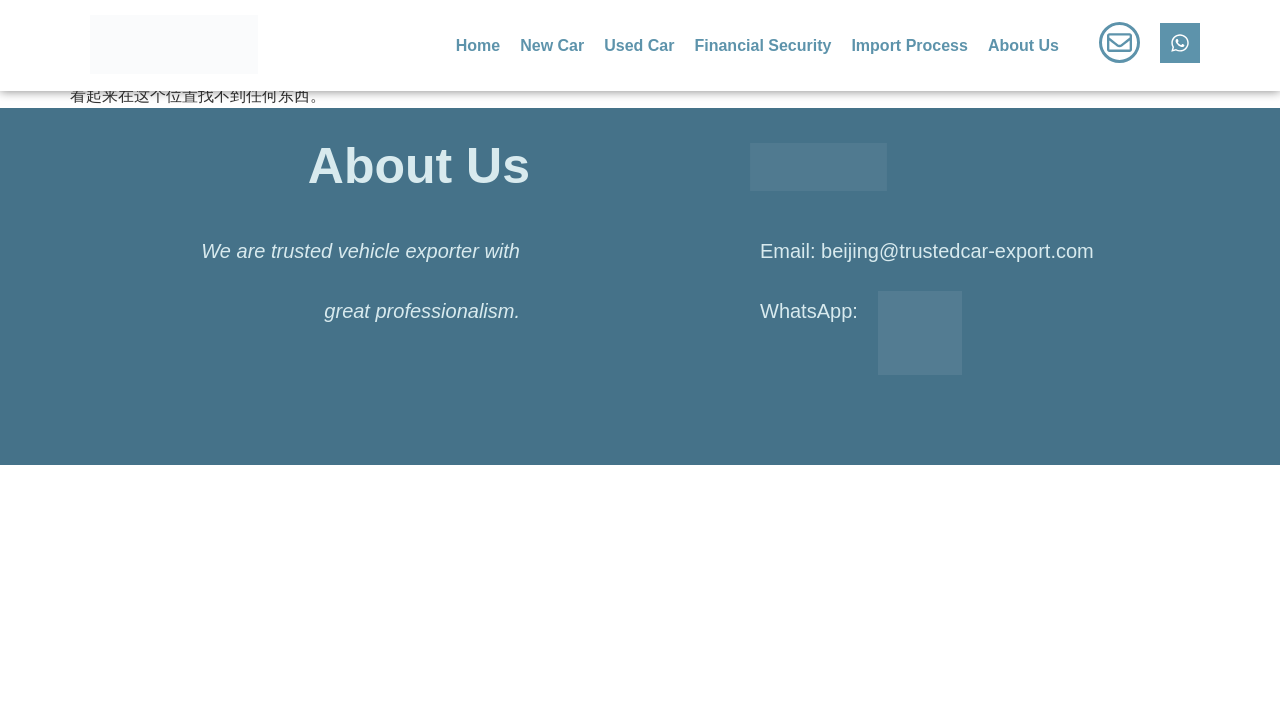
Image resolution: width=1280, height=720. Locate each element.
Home (478, 45)
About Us (1023, 45)
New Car (552, 45)
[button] (1028, 46)
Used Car (639, 45)
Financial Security (762, 45)
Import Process (909, 45)
